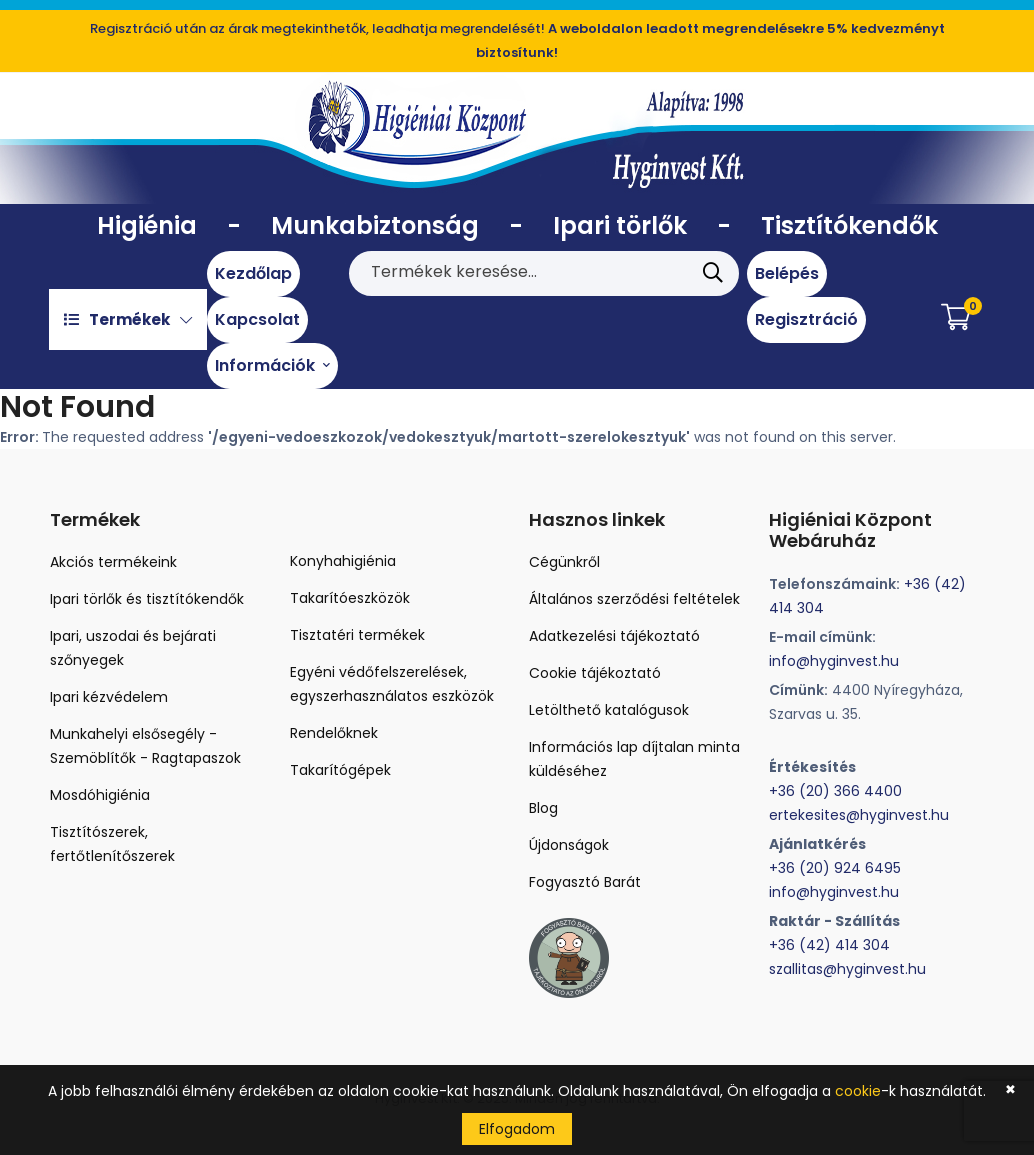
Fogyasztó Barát (585, 882)
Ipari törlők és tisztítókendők (147, 599)
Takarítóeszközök (350, 598)
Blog (543, 808)
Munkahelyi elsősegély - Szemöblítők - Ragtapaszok (145, 746)
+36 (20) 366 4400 (835, 791)
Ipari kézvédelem (109, 697)
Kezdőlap (253, 273)
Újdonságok (569, 845)
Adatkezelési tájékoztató (614, 636)
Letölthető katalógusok (609, 710)
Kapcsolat (257, 319)
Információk (272, 365)
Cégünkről (564, 562)
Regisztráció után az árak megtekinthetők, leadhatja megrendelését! (517, 40)
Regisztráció (806, 319)
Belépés (787, 273)
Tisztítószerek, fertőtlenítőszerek (112, 844)
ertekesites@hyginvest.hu (859, 815)
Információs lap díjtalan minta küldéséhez (634, 759)
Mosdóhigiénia (100, 795)
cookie (858, 1091)
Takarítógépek (340, 770)
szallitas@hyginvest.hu (847, 969)
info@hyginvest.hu (834, 661)
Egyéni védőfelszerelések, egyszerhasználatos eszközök (392, 684)
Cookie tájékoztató (595, 673)
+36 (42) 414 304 (829, 945)
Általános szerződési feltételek (634, 599)
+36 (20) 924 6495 (835, 868)
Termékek (128, 319)
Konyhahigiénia (343, 561)
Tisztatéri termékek (357, 635)
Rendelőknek (334, 733)
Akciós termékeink (113, 562)
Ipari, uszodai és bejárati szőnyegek (133, 648)
